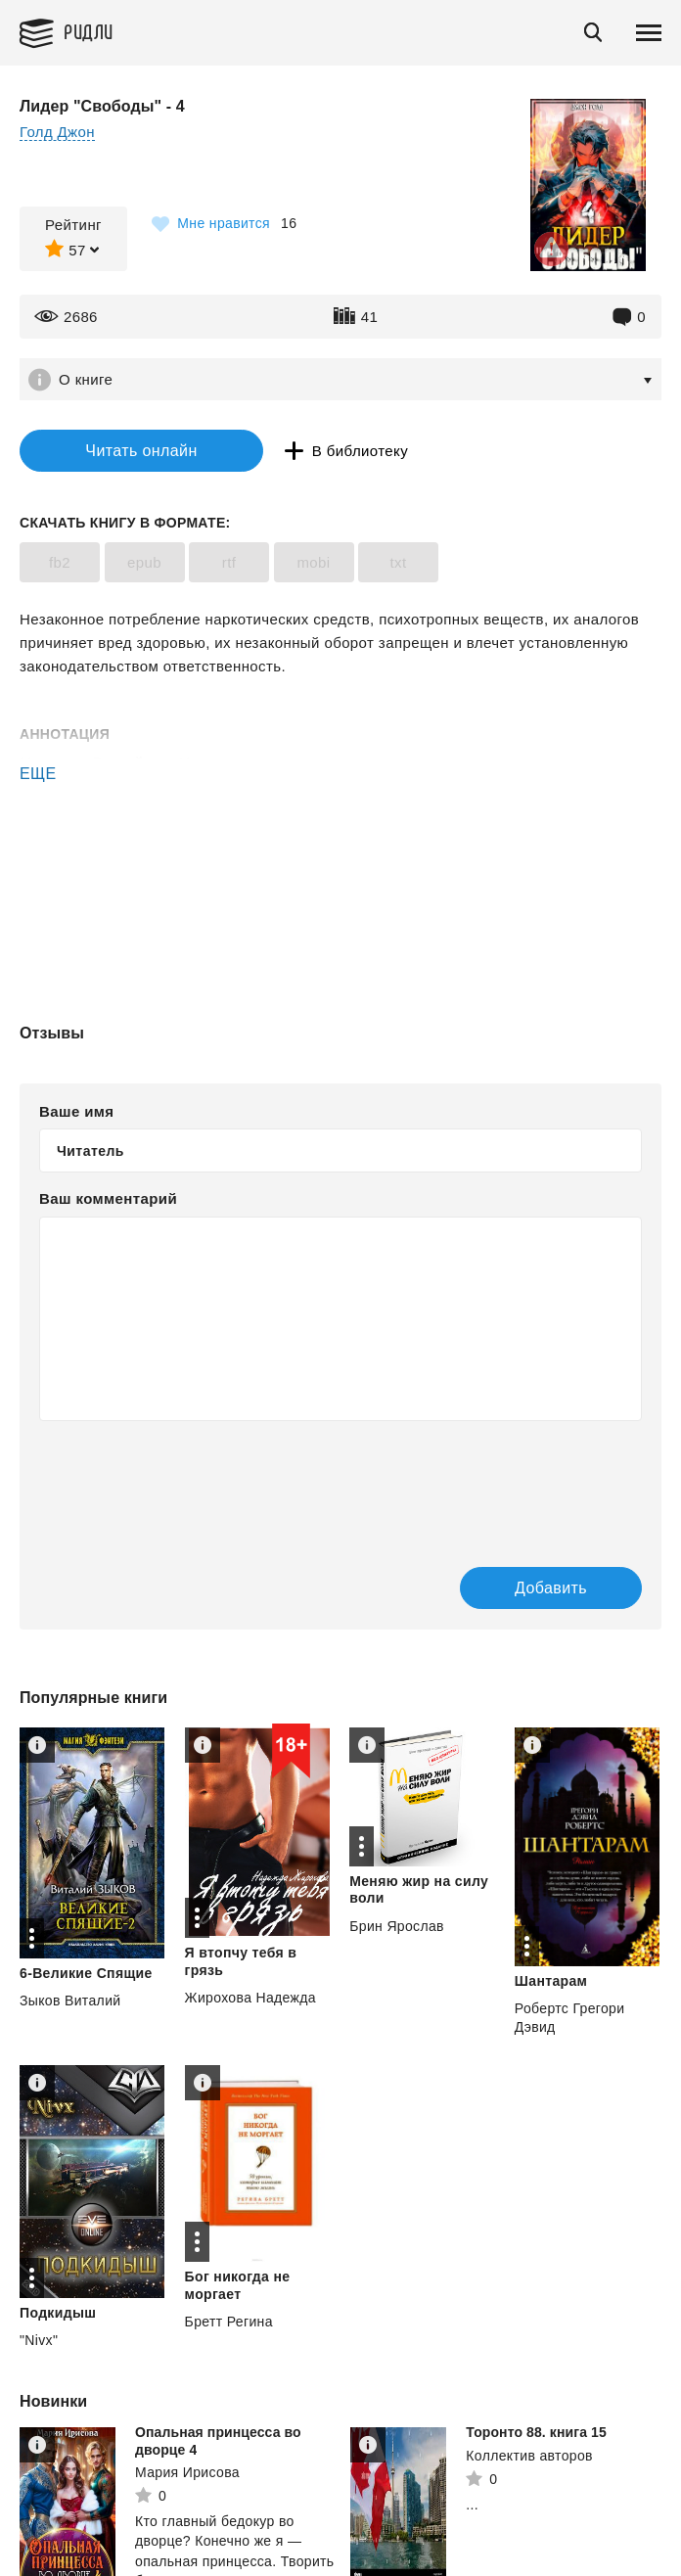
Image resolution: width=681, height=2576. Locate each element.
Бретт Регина (229, 2321)
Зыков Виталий (70, 2000)
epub (144, 562)
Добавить (551, 1588)
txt (397, 562)
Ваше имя (76, 1111)
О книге (86, 379)
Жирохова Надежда (250, 1997)
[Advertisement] (340, 868)
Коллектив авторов (529, 2455)
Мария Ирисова (187, 2472)
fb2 (59, 562)
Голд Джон (57, 131)
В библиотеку (360, 450)
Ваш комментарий (108, 1198)
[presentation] (188, 1484)
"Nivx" (39, 2340)
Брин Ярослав (396, 1926)
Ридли (89, 31)
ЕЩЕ (38, 773)
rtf (229, 562)
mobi (313, 562)
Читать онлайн (141, 450)
